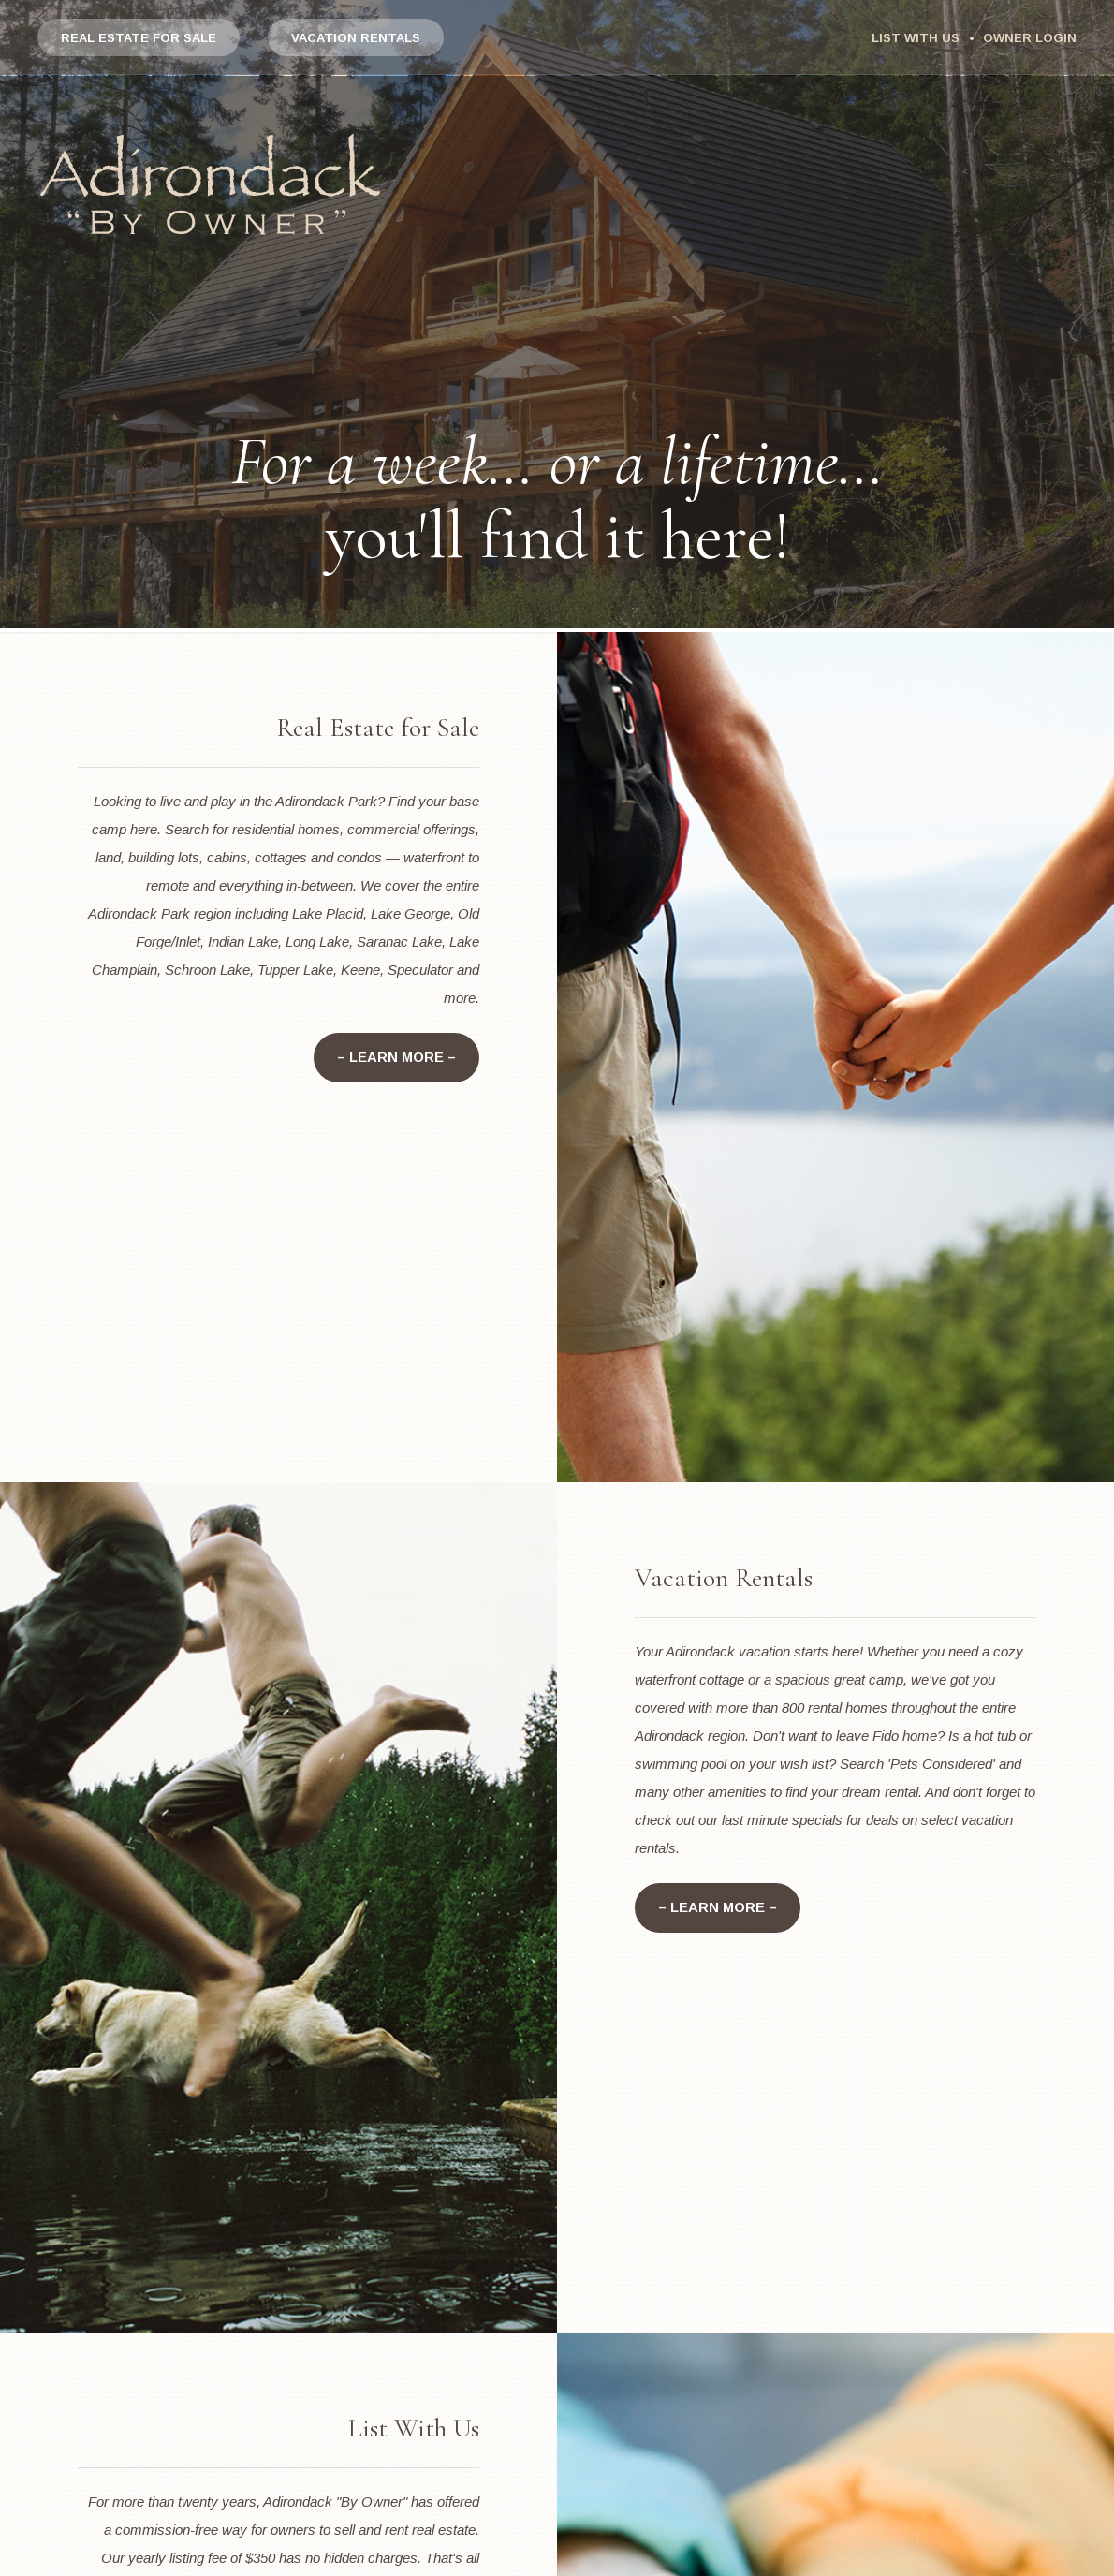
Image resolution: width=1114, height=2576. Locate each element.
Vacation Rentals (355, 38)
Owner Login (1030, 38)
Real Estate (138, 38)
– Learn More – (396, 1059)
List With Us (916, 38)
